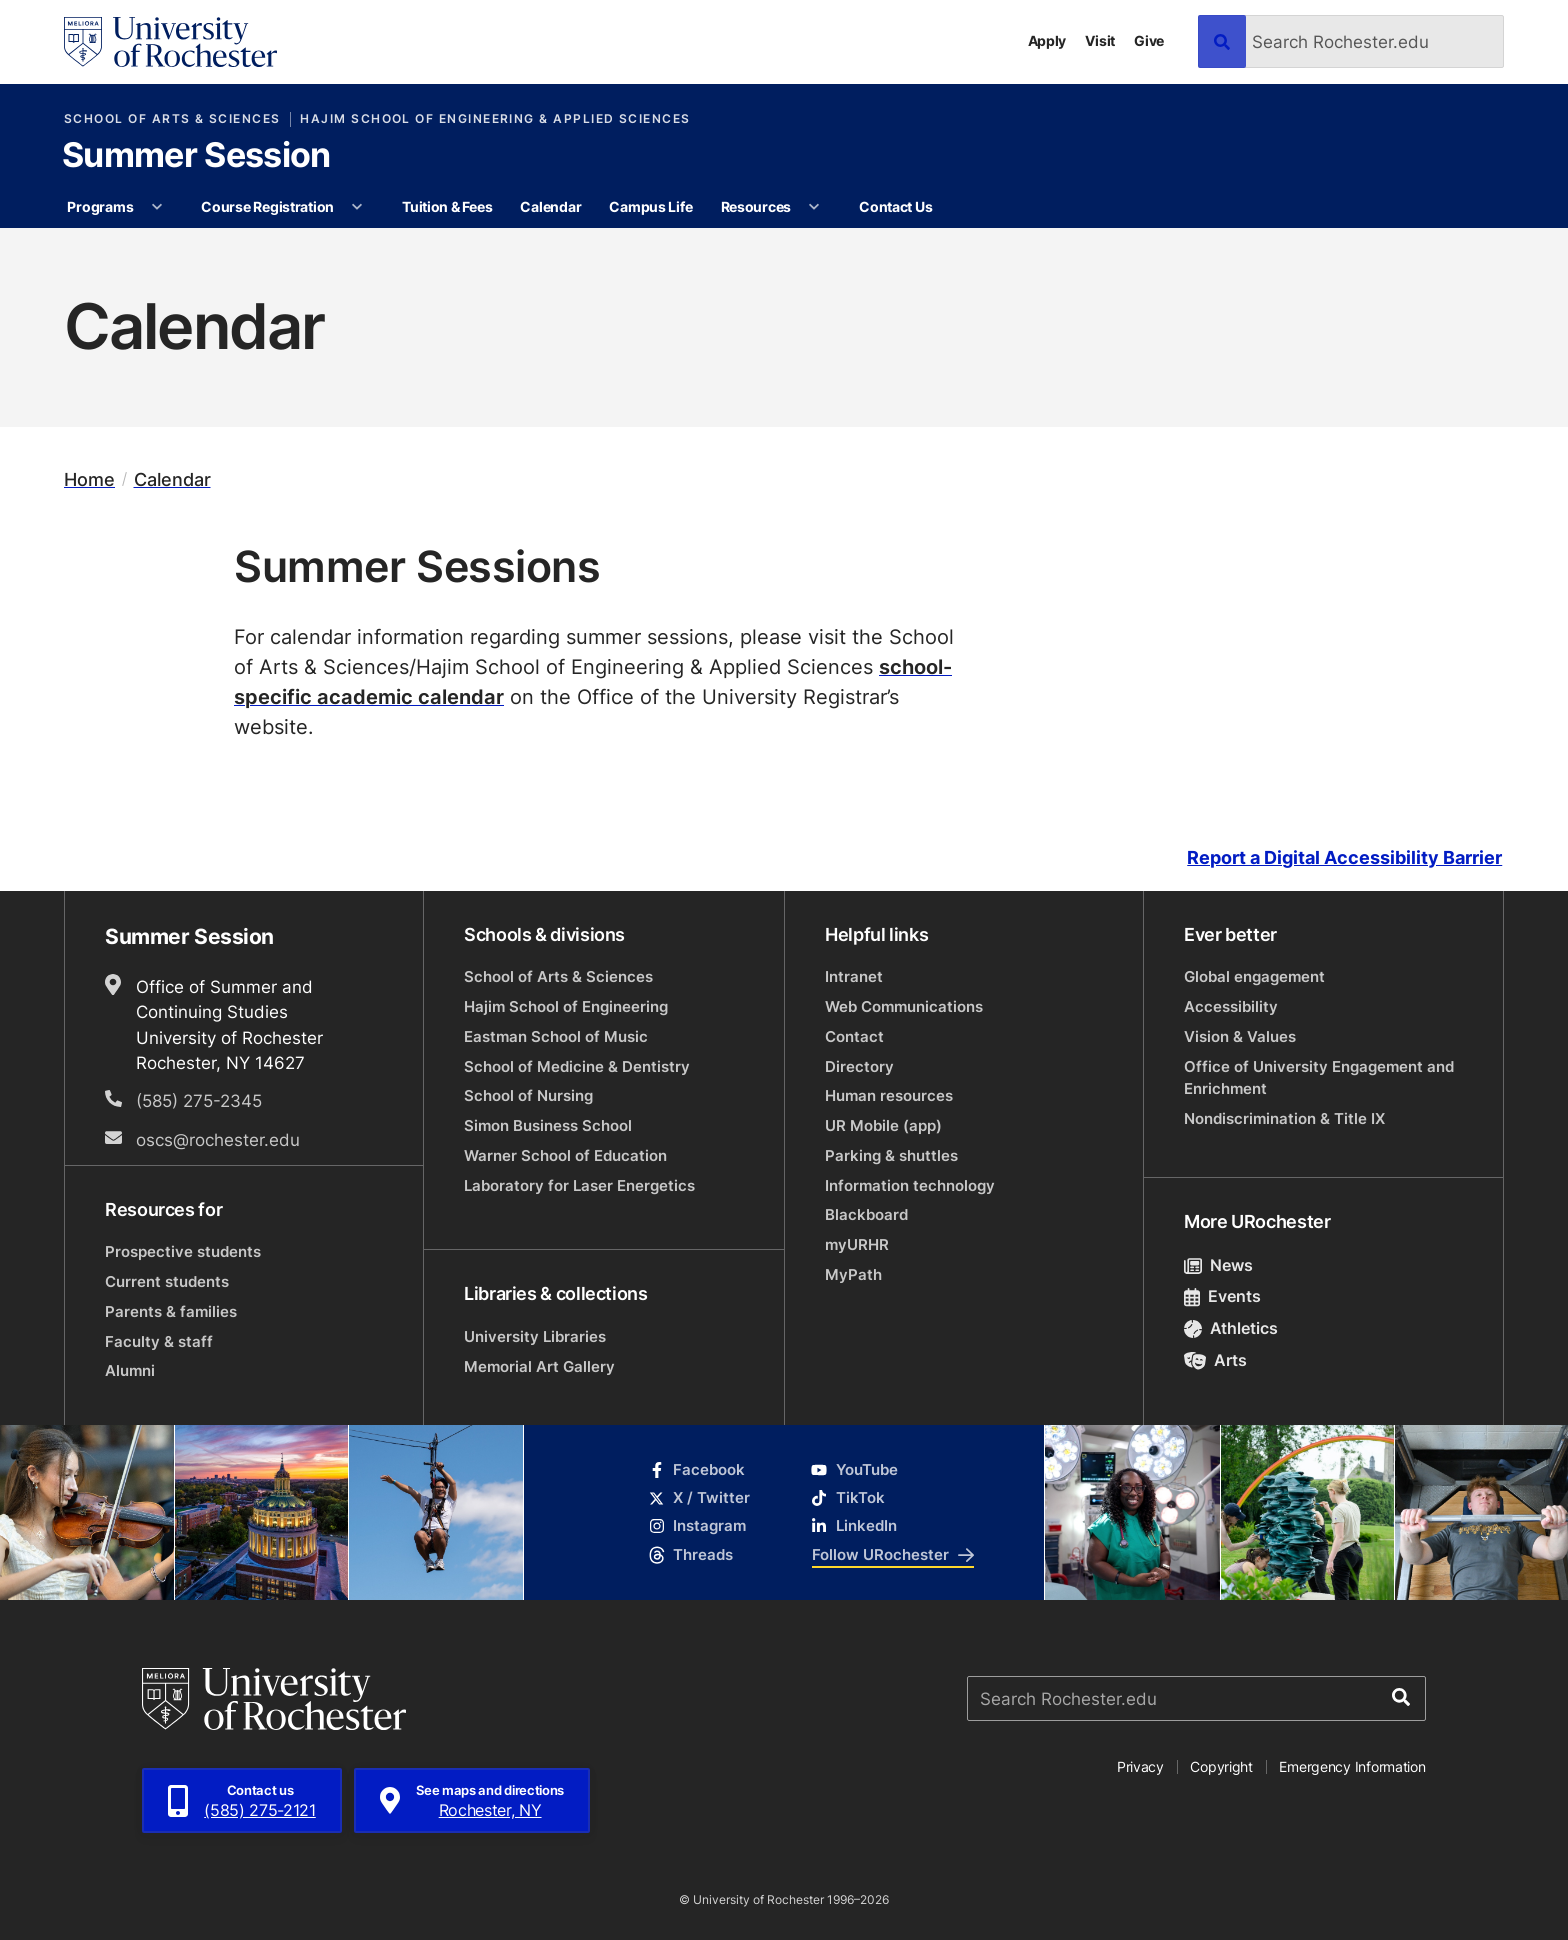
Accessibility (1231, 1006)
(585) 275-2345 (199, 1100)
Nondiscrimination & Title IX (1284, 1118)
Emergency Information (1352, 1766)
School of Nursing (528, 1095)
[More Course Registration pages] (358, 207)
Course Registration (267, 206)
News (1218, 1265)
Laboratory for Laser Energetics (579, 1185)
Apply (1047, 40)
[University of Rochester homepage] (170, 42)
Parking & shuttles (891, 1155)
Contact (854, 1036)
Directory (859, 1066)
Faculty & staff (159, 1341)
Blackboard (866, 1214)
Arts (1215, 1360)
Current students (167, 1281)
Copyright (1221, 1766)
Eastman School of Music (556, 1036)
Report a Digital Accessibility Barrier (1344, 857)
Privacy (1140, 1766)
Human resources (889, 1095)
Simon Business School (548, 1125)
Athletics (1231, 1328)
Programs (100, 206)
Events (1222, 1296)
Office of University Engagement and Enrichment (1319, 1077)
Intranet (854, 976)
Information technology (910, 1185)
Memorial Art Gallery (539, 1366)
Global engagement (1254, 976)
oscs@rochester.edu (218, 1139)
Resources (756, 206)
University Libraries (535, 1336)
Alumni (130, 1370)
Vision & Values (1240, 1036)
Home (89, 479)
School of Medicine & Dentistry (577, 1066)
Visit (1100, 40)
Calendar (550, 206)
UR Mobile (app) (883, 1125)
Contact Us (895, 206)
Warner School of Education (565, 1155)
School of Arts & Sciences (172, 119)
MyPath (853, 1274)
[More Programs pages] (157, 207)
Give (1149, 40)
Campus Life (650, 206)
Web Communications (904, 1006)
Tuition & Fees (447, 206)
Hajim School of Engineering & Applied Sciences (495, 119)
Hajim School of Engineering (566, 1006)
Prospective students (183, 1251)
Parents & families (171, 1311)
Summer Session (196, 157)
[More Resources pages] (814, 207)
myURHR (857, 1244)
